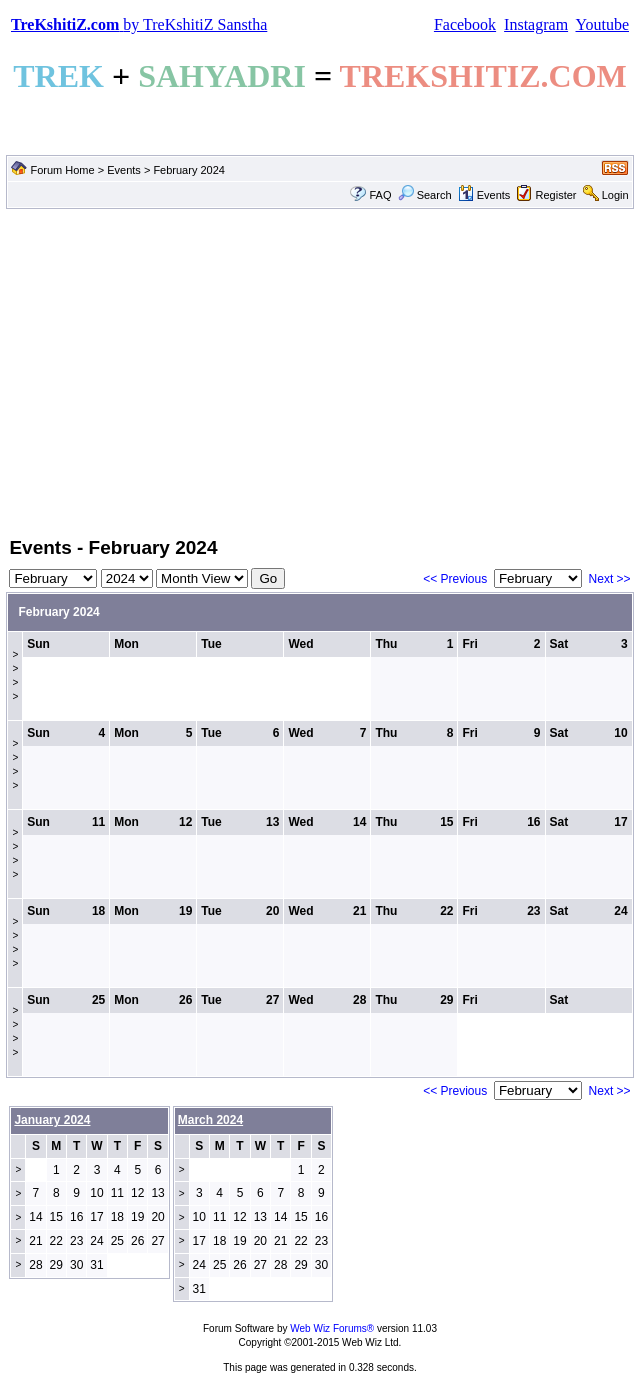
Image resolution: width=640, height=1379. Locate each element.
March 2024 (210, 1120)
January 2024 (52, 1120)
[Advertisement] (320, 371)
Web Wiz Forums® (332, 1328)
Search (425, 195)
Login (615, 195)
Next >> (610, 579)
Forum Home (62, 170)
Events (124, 170)
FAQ (380, 195)
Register (556, 195)
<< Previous (455, 579)
